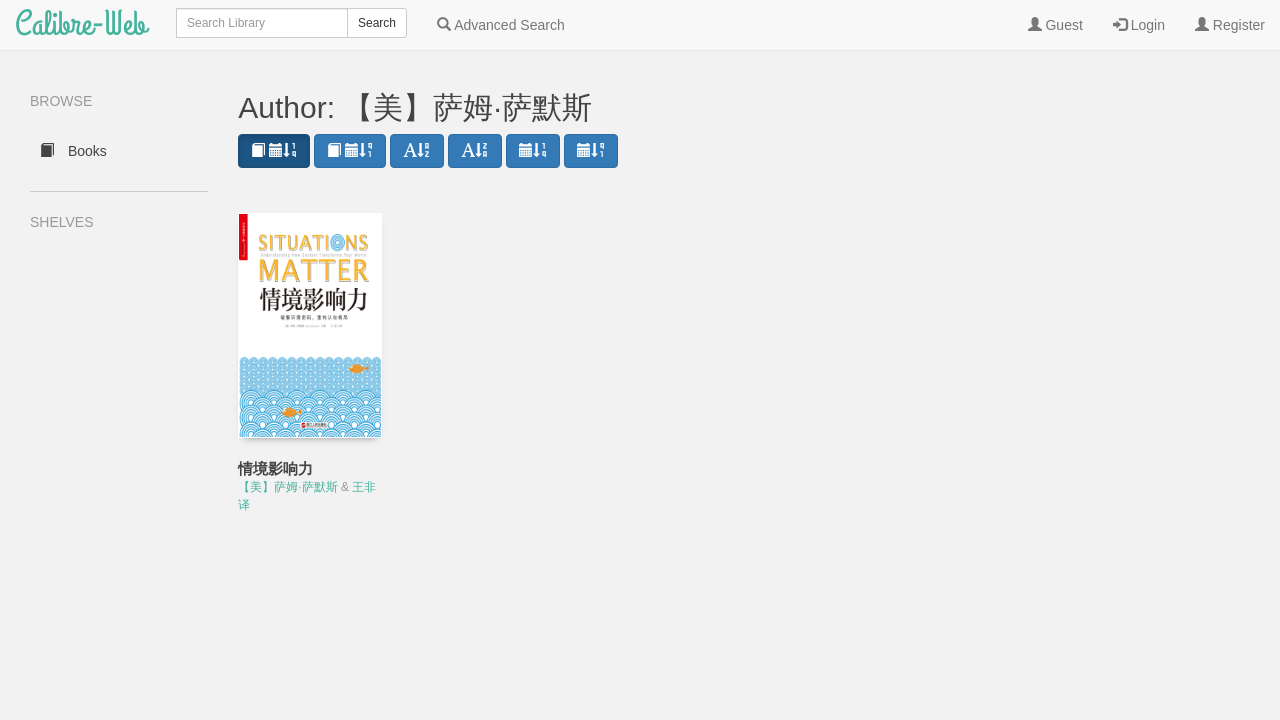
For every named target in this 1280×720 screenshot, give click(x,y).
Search (377, 23)
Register (1230, 25)
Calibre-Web (80, 24)
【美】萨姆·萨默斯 (287, 487)
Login (1139, 25)
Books (73, 151)
